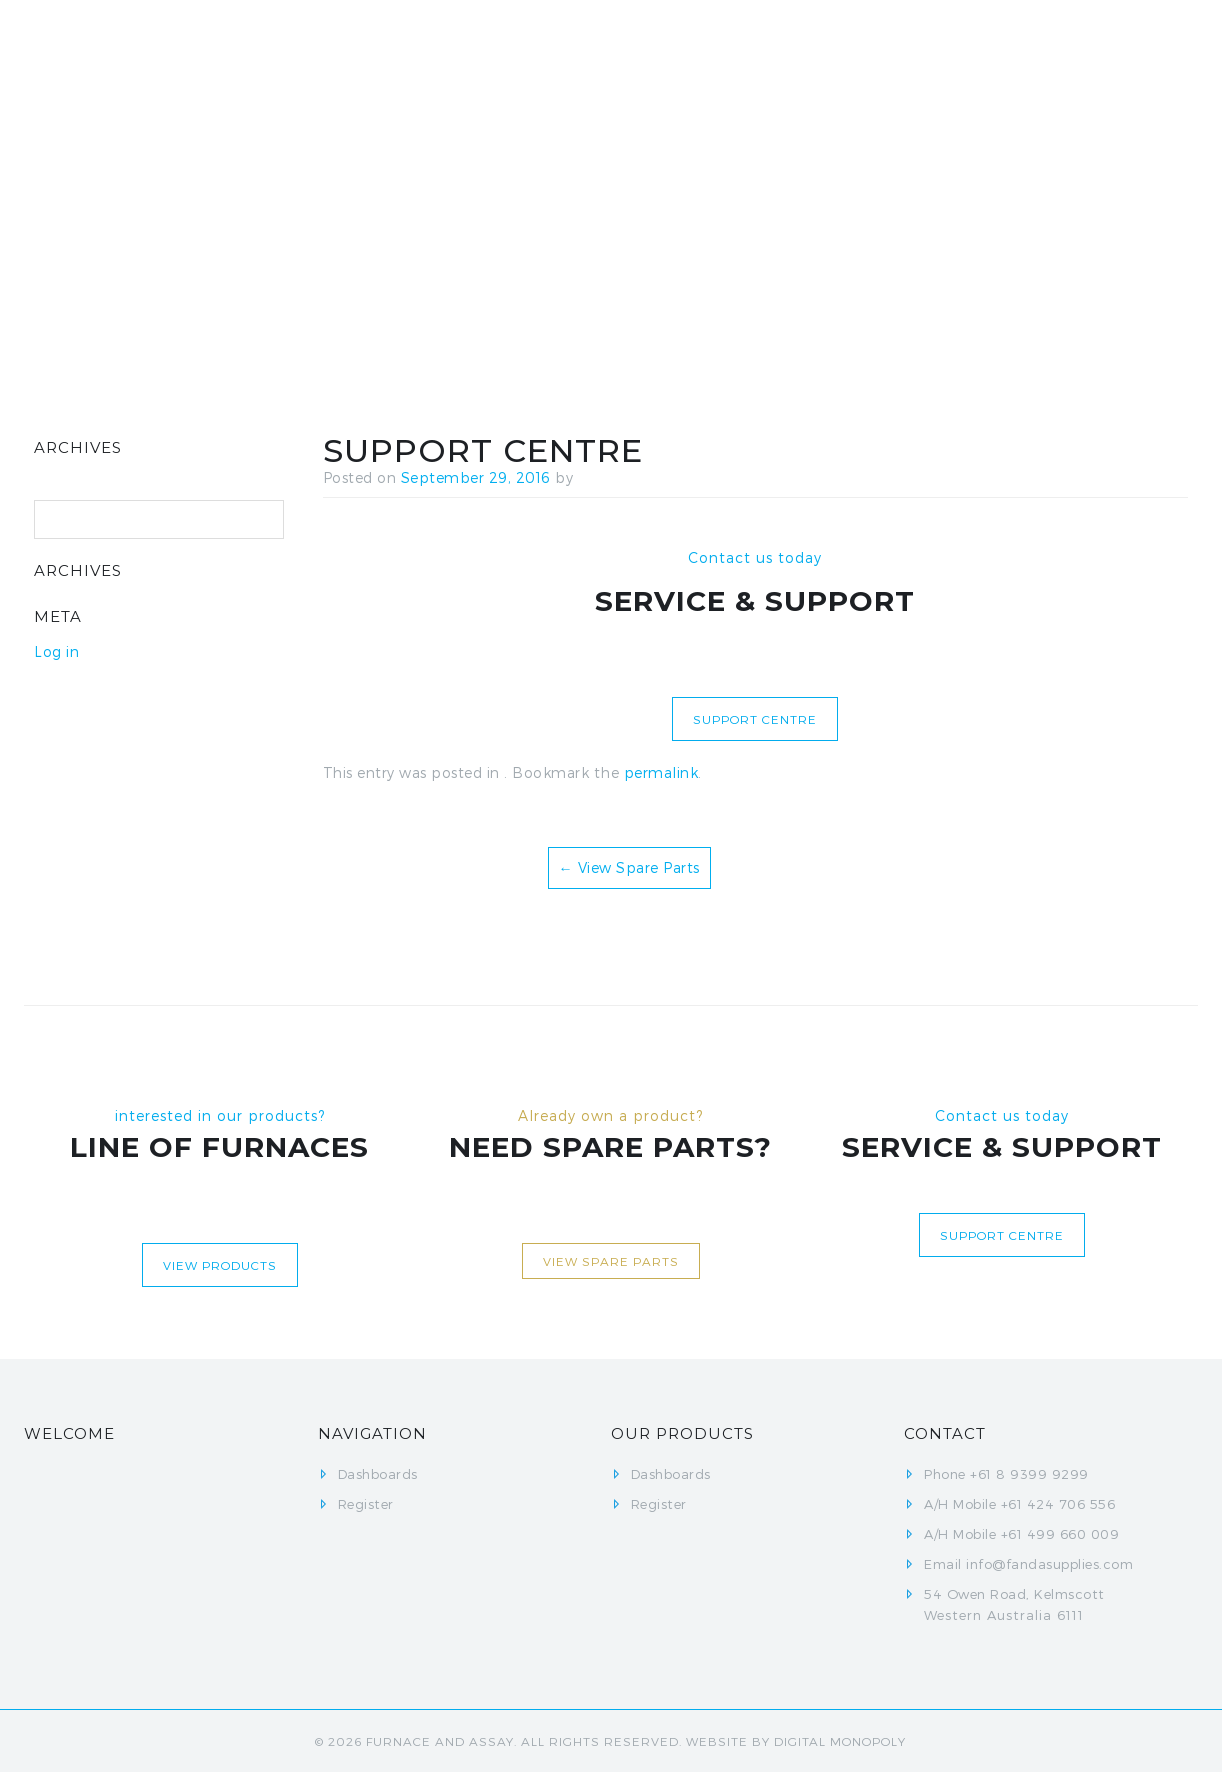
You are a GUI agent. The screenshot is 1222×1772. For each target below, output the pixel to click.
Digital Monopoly (840, 1741)
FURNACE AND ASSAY (440, 1741)
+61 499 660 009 (1060, 1534)
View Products (220, 1265)
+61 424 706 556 (1058, 1504)
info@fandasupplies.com (1049, 1564)
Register (842, 59)
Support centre (755, 719)
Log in (56, 651)
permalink (661, 772)
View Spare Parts (629, 867)
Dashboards (711, 59)
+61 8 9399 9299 (1029, 1474)
